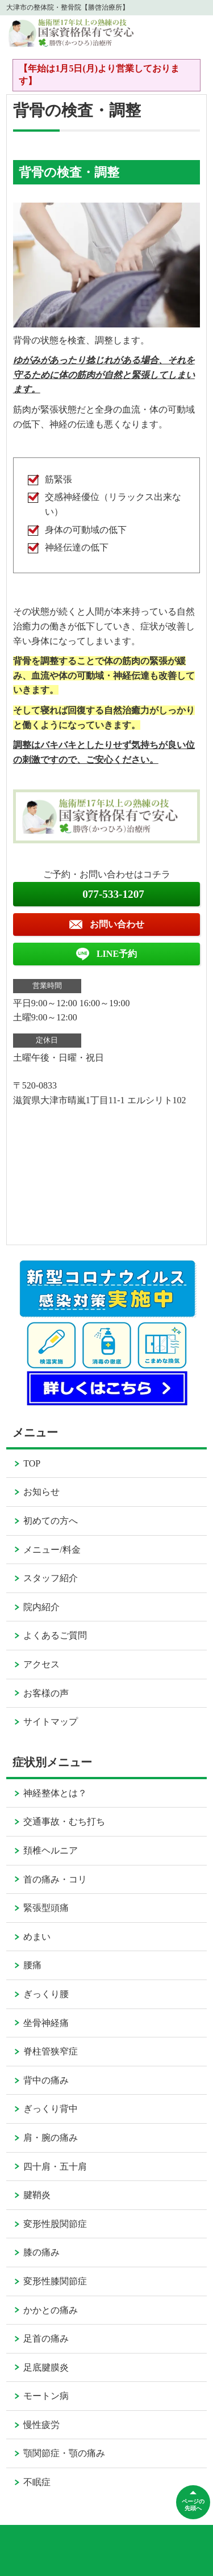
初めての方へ (50, 1521)
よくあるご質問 (55, 1635)
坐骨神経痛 (46, 2023)
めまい (37, 1937)
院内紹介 (41, 1607)
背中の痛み (46, 2080)
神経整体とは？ (55, 1793)
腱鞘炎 (37, 2195)
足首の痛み (46, 2338)
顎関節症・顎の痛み (64, 2453)
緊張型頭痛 (46, 1908)
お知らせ (41, 1492)
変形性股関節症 (55, 2224)
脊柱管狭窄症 (50, 2051)
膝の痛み (41, 2252)
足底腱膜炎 (46, 2367)
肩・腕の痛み (50, 2137)
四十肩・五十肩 (55, 2166)
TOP (31, 1463)
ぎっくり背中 (50, 2108)
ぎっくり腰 (46, 1994)
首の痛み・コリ (55, 1879)
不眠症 (37, 2482)
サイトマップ (50, 1721)
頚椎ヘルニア (50, 1850)
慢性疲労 (41, 2425)
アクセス (41, 1664)
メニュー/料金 (51, 1549)
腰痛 (32, 1965)
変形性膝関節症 (55, 2281)
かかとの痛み (50, 2310)
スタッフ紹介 (50, 1578)
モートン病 (46, 2396)
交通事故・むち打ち (64, 1821)
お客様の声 (46, 1693)
